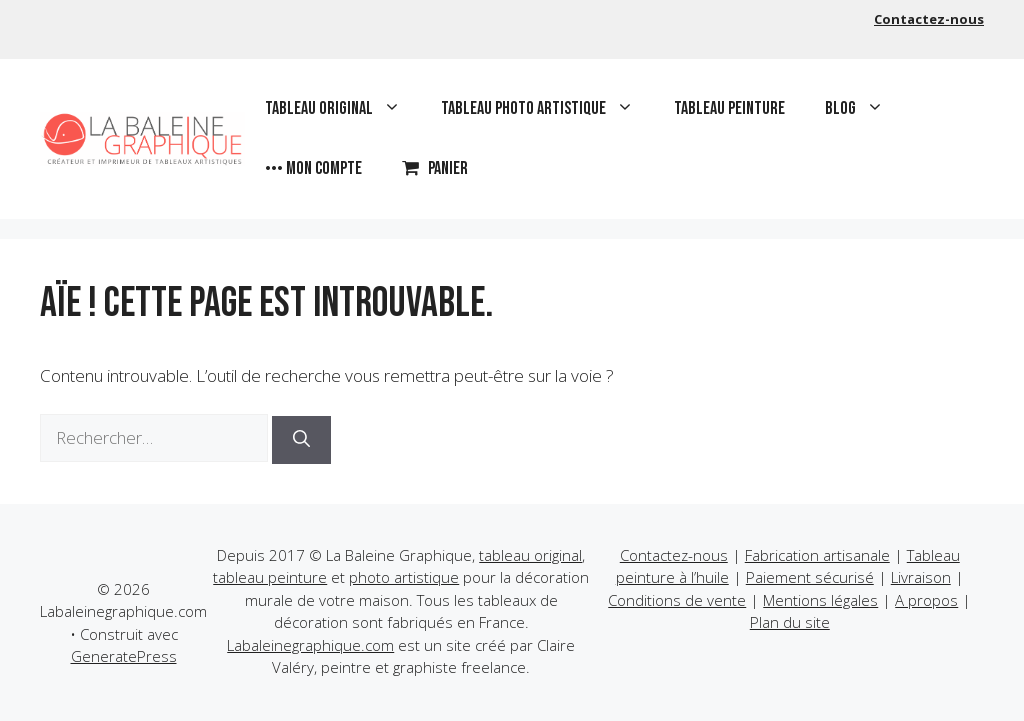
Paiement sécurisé (810, 577)
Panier (435, 168)
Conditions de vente (677, 600)
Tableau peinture (729, 108)
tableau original (530, 555)
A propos (926, 600)
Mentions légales (820, 600)
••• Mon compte (313, 168)
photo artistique (404, 577)
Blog (864, 109)
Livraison (921, 577)
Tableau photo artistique (547, 109)
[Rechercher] (301, 440)
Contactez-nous (929, 19)
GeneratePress (124, 656)
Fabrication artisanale (817, 555)
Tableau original (343, 109)
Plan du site (790, 622)
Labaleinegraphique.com (310, 645)
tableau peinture (270, 577)
